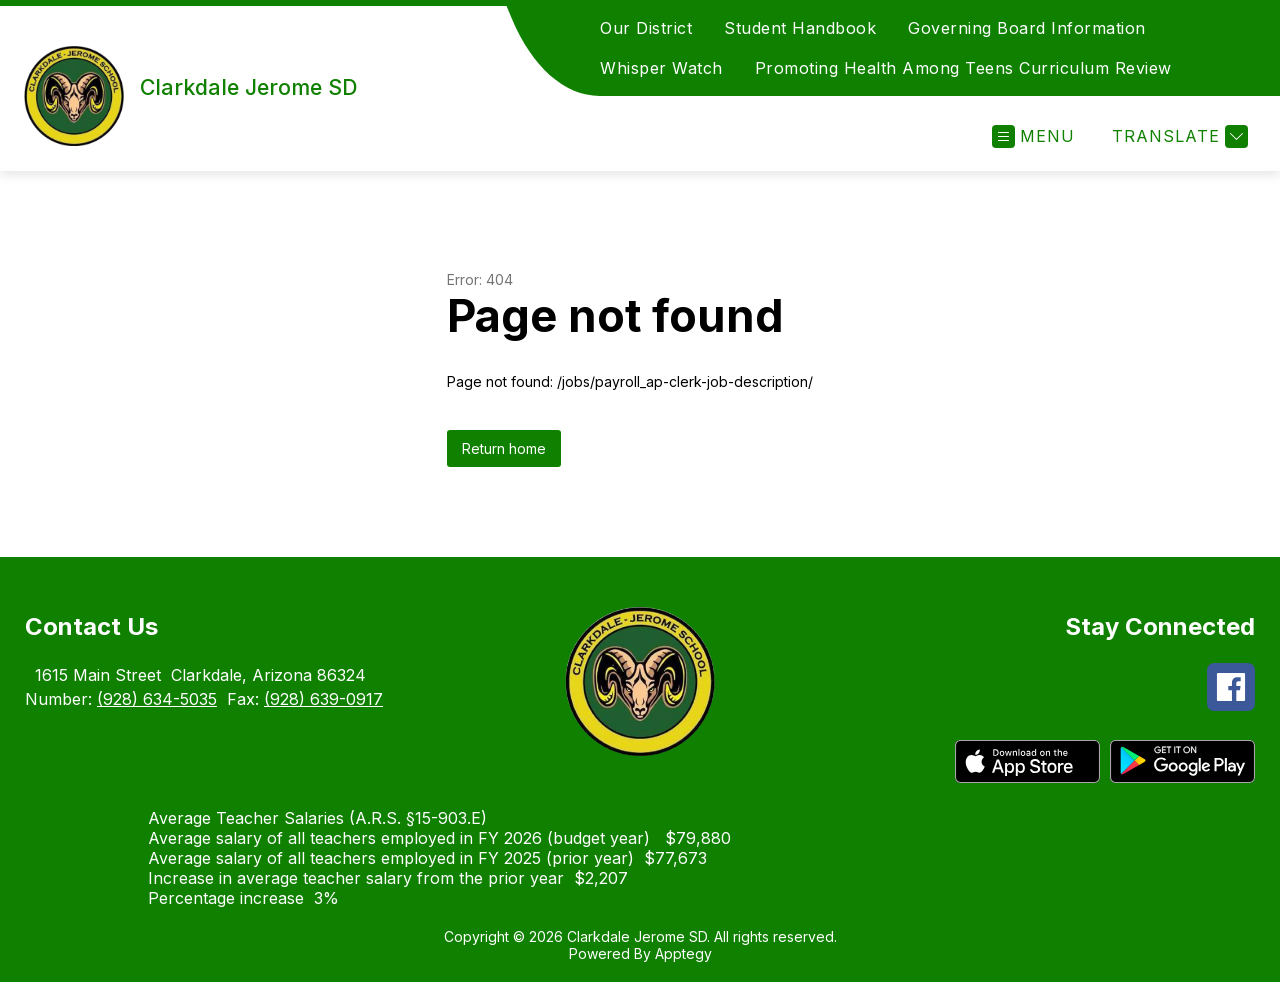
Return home (504, 448)
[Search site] (1240, 48)
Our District (646, 28)
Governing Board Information (1027, 28)
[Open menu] (1033, 136)
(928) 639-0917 (323, 699)
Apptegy (683, 953)
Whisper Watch (661, 68)
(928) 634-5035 (157, 699)
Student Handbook (800, 28)
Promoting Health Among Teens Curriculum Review (963, 68)
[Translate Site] (1177, 136)
